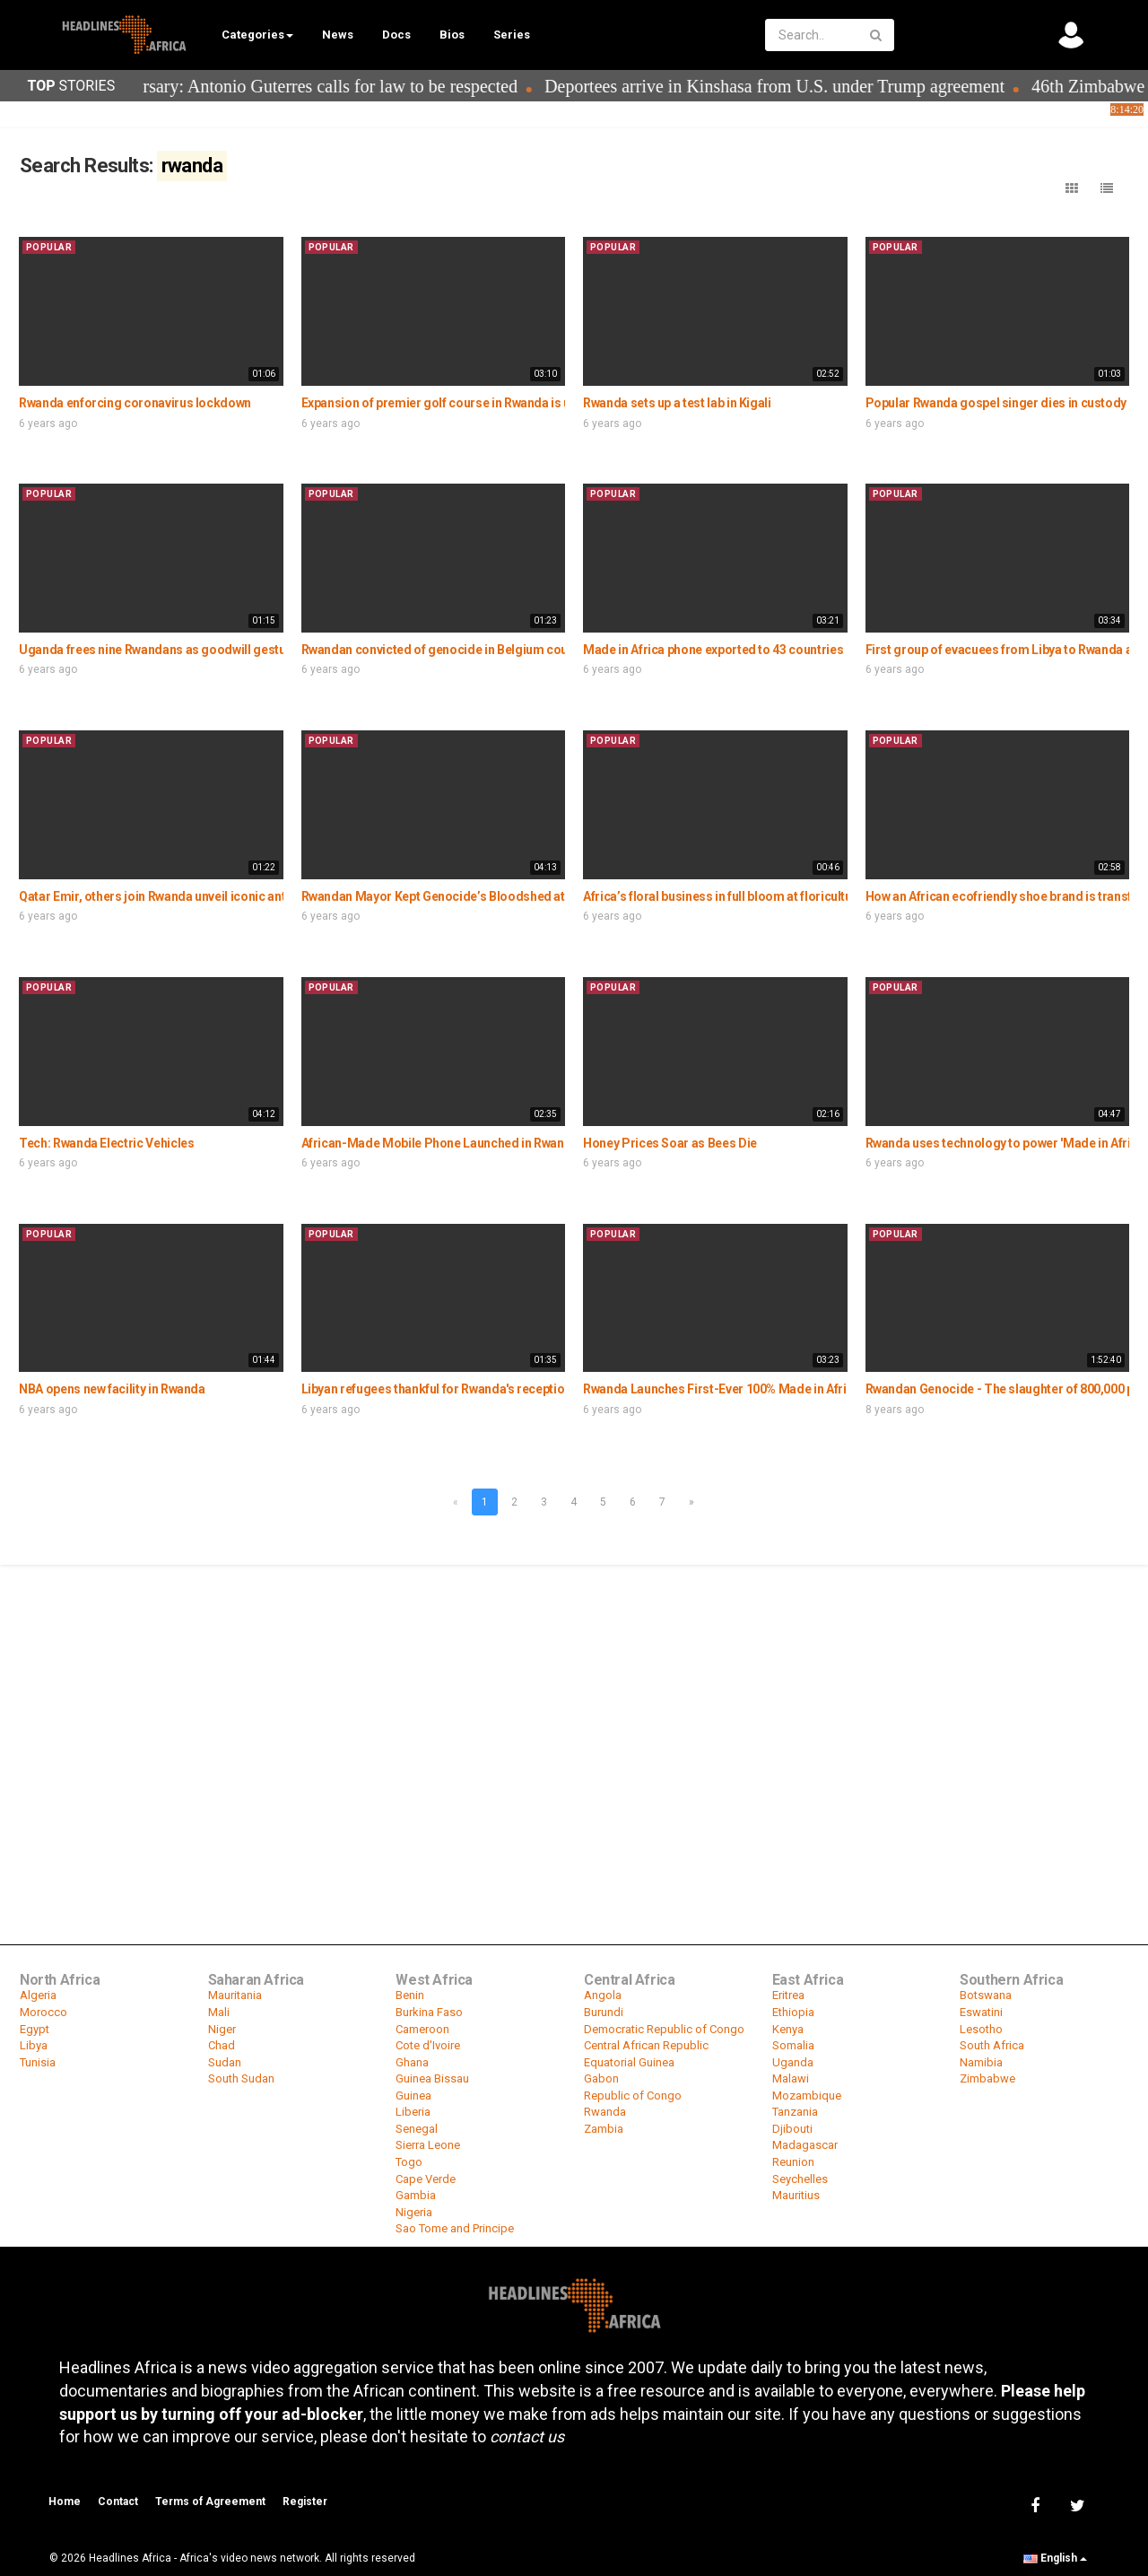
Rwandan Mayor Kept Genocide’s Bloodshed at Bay (444, 896)
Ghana (412, 2062)
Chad (221, 2045)
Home (64, 2501)
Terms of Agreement (210, 2501)
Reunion (793, 2162)
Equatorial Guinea (629, 2062)
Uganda (792, 2062)
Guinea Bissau (432, 2078)
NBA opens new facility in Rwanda (112, 1389)
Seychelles (800, 2179)
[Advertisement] (574, 1701)
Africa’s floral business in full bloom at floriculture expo (738, 896)
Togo (409, 2162)
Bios (452, 34)
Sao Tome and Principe (455, 2228)
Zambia (603, 2128)
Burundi (603, 2012)
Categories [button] (257, 34)
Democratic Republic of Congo (664, 2029)
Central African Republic (646, 2045)
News (337, 34)
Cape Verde (426, 2179)
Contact (118, 2501)
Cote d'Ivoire (428, 2045)
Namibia (981, 2062)
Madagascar (805, 2145)
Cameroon (422, 2029)
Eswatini (981, 2012)
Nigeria (414, 2212)
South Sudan (241, 2078)
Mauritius (796, 2195)
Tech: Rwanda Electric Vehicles (107, 1143)
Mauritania (235, 1995)
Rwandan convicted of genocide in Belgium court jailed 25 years (481, 649)
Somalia (793, 2045)
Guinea (413, 2095)
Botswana (986, 1995)
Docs (396, 34)
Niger (222, 2029)
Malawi (790, 2078)
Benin (410, 1995)
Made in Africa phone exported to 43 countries (713, 649)
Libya (34, 2045)
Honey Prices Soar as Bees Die (670, 1143)
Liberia (413, 2111)
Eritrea (788, 1995)
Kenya (788, 2029)
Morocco (43, 2012)
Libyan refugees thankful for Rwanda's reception (436, 1389)
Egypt (34, 2029)
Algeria (38, 1995)
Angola (603, 1995)
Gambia (416, 2195)
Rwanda (605, 2111)
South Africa (992, 2045)
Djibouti (792, 2128)
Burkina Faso (429, 2012)
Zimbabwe (987, 2078)
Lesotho (981, 2029)
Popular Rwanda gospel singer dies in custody (996, 403)
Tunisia (38, 2062)
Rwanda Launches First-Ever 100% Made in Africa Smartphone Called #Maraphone (815, 1389)
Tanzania (795, 2111)
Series (511, 34)
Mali (219, 2012)
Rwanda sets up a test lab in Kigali (677, 403)
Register (305, 2501)
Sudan (224, 2062)
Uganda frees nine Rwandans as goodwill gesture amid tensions (200, 649)
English (1055, 2558)
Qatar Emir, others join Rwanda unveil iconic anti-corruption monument (219, 896)
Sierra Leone (428, 2145)
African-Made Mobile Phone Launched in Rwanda (440, 1143)
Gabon (601, 2078)
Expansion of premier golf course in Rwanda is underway (460, 403)
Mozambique (806, 2095)
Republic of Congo (633, 2095)
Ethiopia (793, 2012)
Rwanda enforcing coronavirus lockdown (135, 403)
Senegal (417, 2128)
